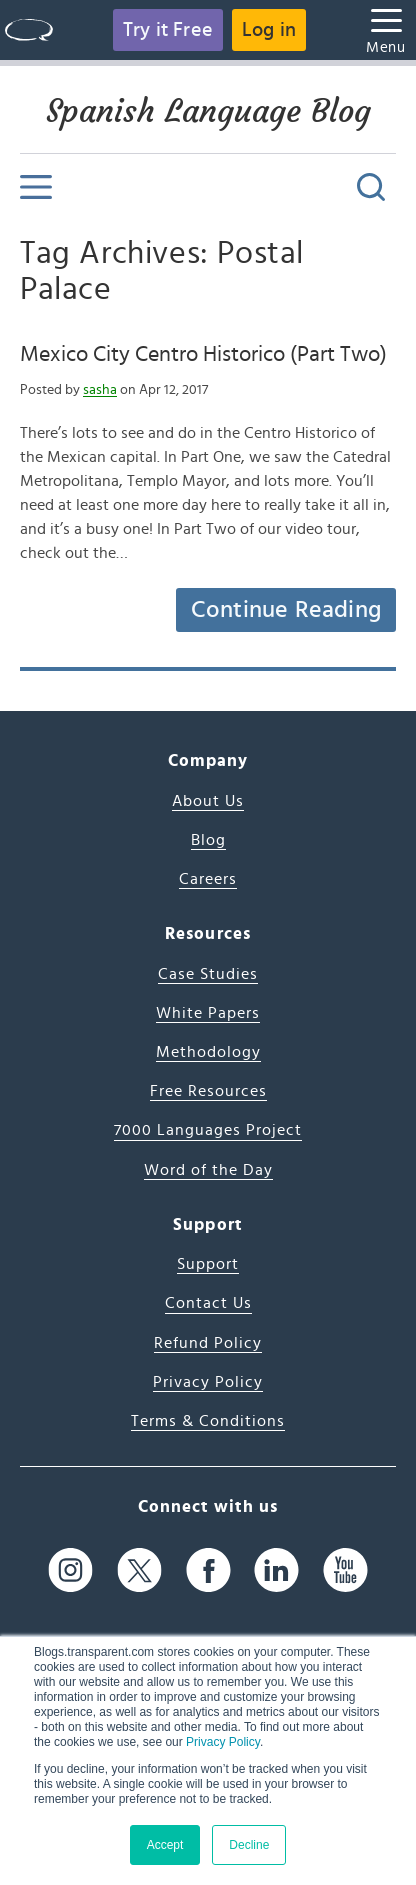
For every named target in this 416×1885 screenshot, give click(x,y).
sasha (100, 390)
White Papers (208, 1013)
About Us (208, 801)
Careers (208, 879)
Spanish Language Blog (208, 111)
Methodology (208, 1052)
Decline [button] (249, 1845)
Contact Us (208, 1303)
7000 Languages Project (208, 1130)
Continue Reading (286, 610)
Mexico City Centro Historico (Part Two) (203, 354)
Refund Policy (208, 1343)
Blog (208, 840)
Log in (269, 30)
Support (208, 1264)
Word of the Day (208, 1170)
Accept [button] (165, 1845)
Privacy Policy (223, 1742)
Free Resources (208, 1091)
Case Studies (208, 974)
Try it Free (168, 30)
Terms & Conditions (208, 1421)
